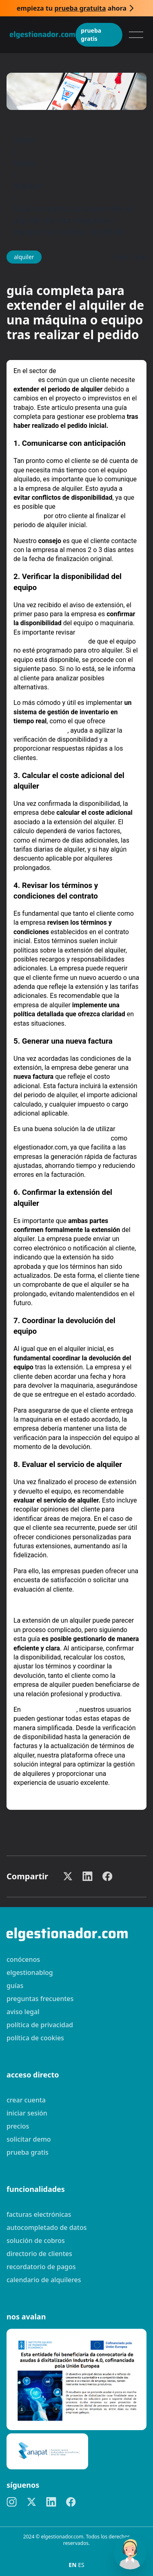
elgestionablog (30, 1972)
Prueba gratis (91, 34)
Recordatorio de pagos (41, 2266)
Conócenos (23, 1959)
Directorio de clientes (39, 2253)
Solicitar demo (29, 2139)
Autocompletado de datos (46, 2227)
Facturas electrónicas (39, 2214)
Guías (24, 162)
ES (81, 2565)
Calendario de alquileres (44, 2279)
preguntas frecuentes (40, 1998)
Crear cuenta (26, 2099)
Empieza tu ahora (71, 8)
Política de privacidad (40, 2024)
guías (15, 1985)
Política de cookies (35, 2037)
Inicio (23, 139)
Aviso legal (23, 2011)
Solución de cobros (36, 2240)
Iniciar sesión (27, 2113)
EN (73, 2565)
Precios (18, 2126)
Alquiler (27, 185)
